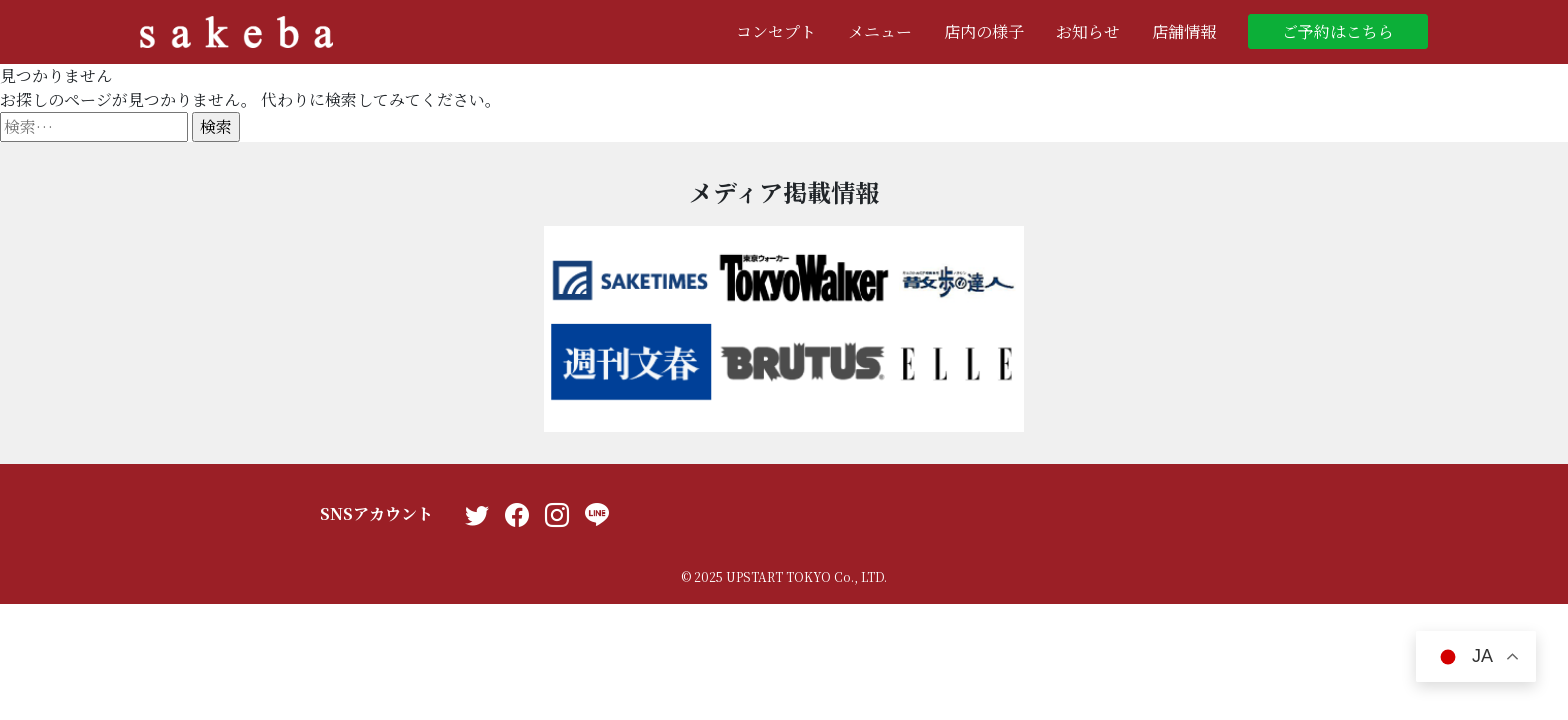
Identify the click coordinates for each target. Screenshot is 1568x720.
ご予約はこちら (1338, 31)
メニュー (880, 31)
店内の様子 (984, 31)
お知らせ (1088, 31)
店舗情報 (1184, 31)
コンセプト (776, 31)
